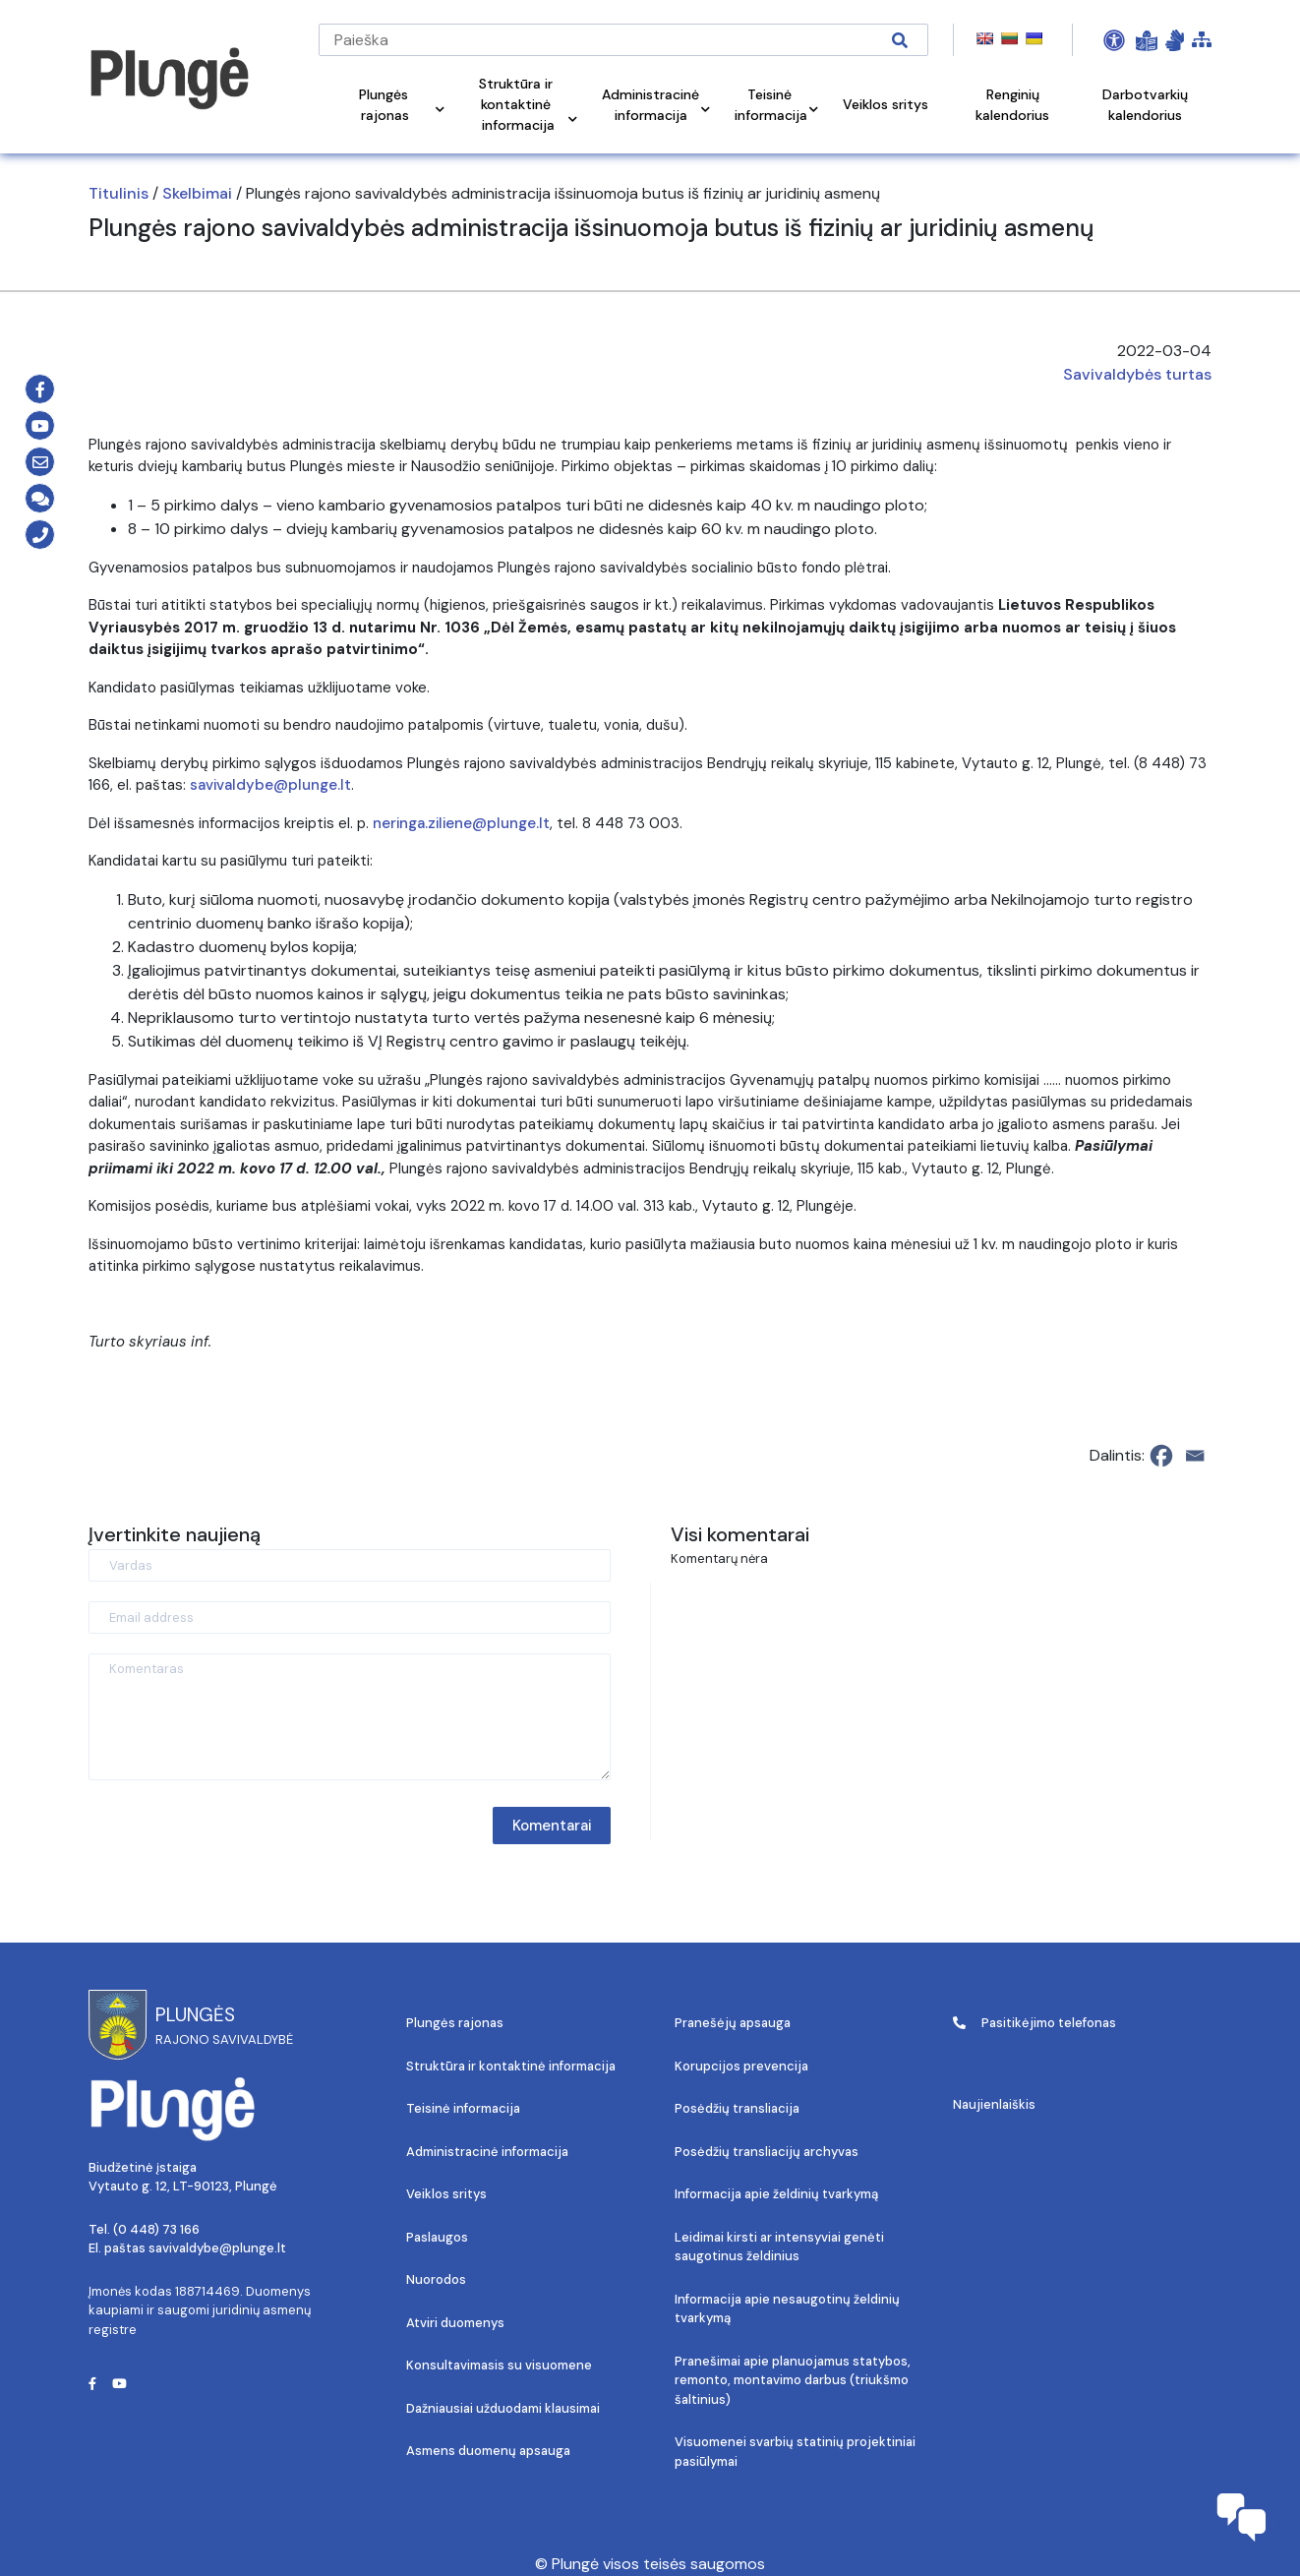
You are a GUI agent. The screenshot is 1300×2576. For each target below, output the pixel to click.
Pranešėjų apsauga (733, 2022)
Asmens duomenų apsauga (488, 2450)
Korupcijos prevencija (741, 2066)
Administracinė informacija (487, 2151)
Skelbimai (197, 193)
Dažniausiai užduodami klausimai (503, 2408)
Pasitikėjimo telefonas (1034, 2022)
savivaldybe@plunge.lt (270, 785)
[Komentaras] (350, 1716)
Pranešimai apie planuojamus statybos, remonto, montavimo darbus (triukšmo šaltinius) (793, 2380)
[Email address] (350, 1617)
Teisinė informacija (463, 2108)
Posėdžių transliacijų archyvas (766, 2151)
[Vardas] (350, 1565)
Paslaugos (437, 2237)
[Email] (1195, 1455)
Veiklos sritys (446, 2194)
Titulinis (118, 193)
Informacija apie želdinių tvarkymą (776, 2194)
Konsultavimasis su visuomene (499, 2365)
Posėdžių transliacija (737, 2108)
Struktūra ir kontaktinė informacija (511, 2066)
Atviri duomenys (455, 2322)
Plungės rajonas (454, 2022)
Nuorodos (436, 2279)
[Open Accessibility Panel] (1114, 40)
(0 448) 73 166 (156, 2229)
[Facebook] (1161, 1455)
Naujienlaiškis (994, 2104)
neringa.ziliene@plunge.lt (461, 823)
